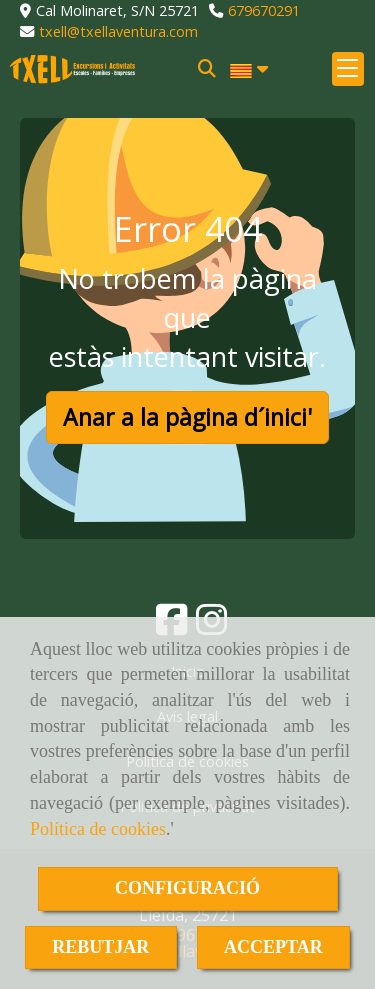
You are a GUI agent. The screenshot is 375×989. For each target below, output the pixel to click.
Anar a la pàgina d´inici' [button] (187, 417)
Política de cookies (98, 829)
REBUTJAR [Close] (100, 947)
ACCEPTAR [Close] (273, 947)
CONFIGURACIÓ (187, 888)
